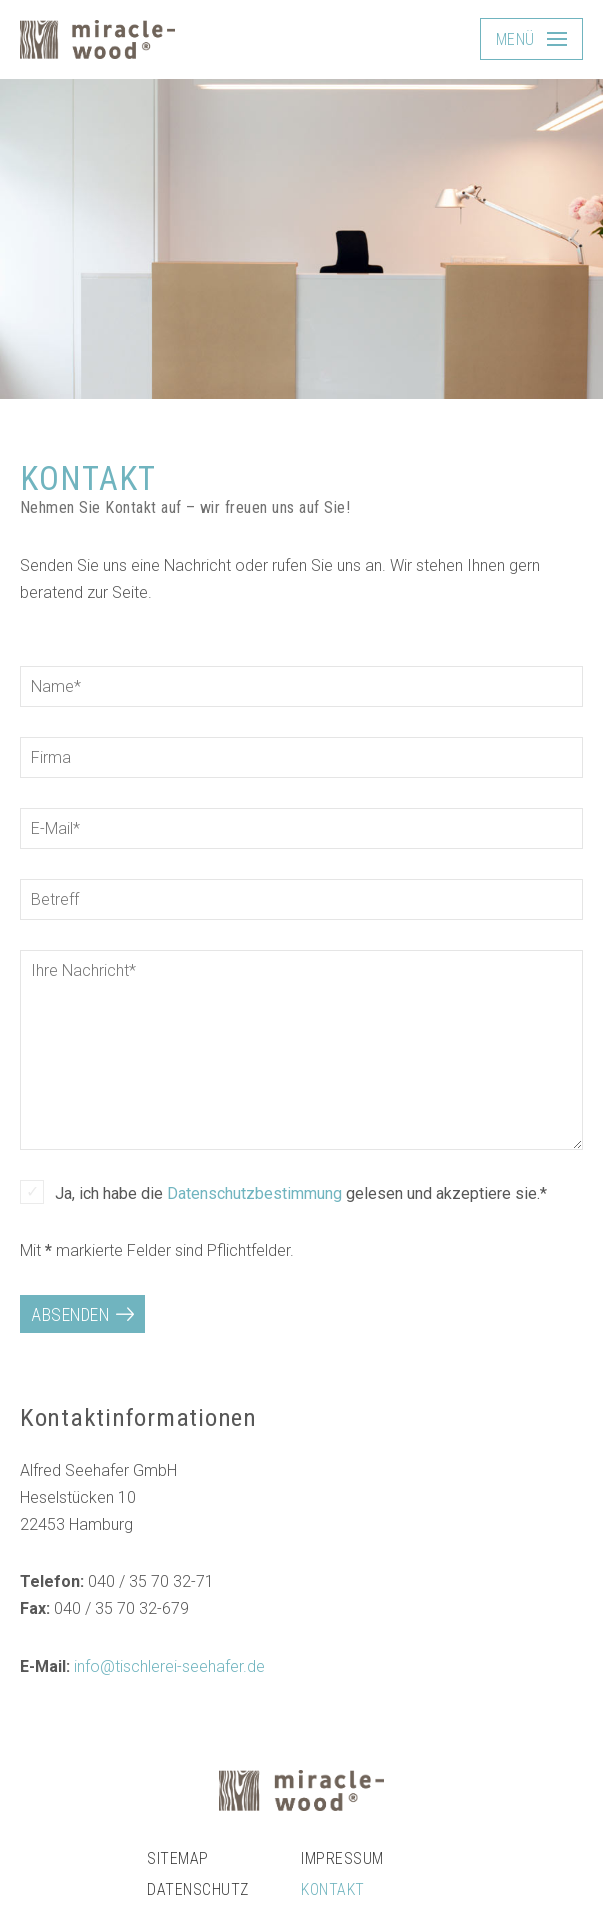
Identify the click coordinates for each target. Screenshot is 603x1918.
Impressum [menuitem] (342, 1858)
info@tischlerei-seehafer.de (169, 1666)
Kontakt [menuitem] (332, 1889)
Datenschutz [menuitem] (197, 1889)
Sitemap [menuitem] (177, 1858)
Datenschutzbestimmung (254, 1193)
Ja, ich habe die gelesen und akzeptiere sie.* (301, 1193)
